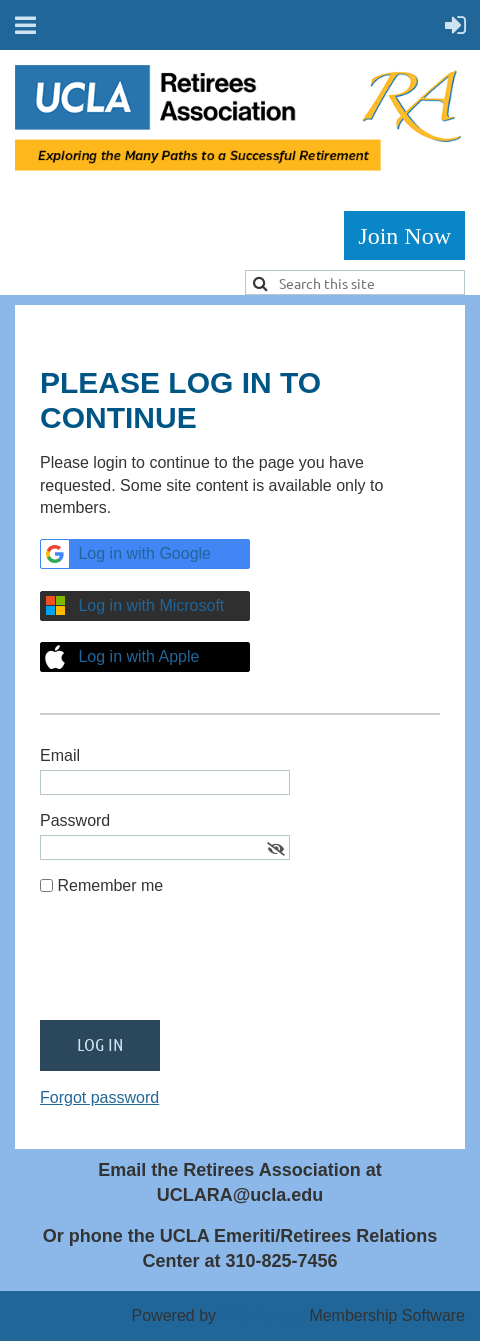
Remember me (110, 885)
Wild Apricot (262, 1315)
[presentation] (192, 966)
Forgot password (99, 1097)
